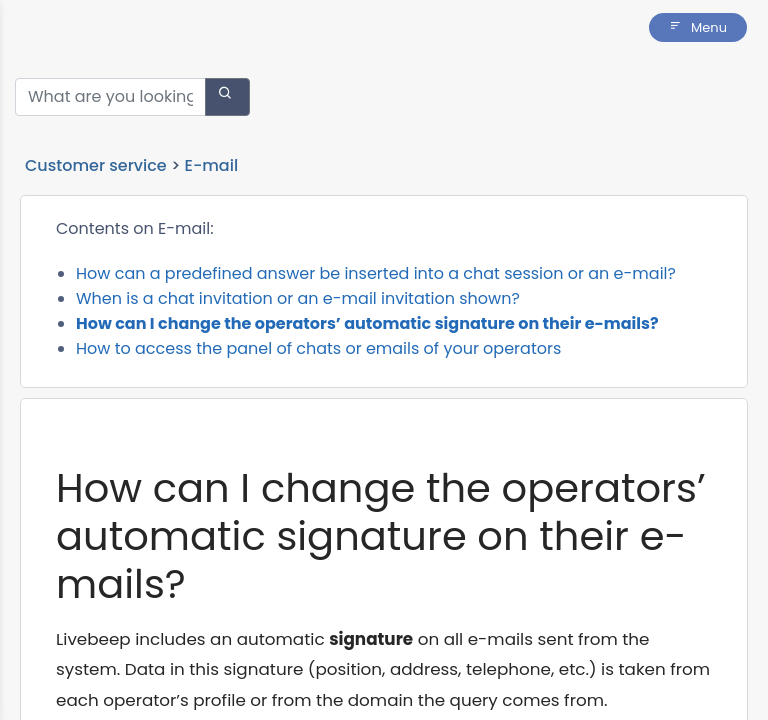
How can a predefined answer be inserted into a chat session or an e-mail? (376, 273)
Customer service (96, 165)
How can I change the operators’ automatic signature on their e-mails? (367, 323)
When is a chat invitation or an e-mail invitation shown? (298, 298)
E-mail (212, 165)
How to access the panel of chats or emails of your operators (318, 348)
